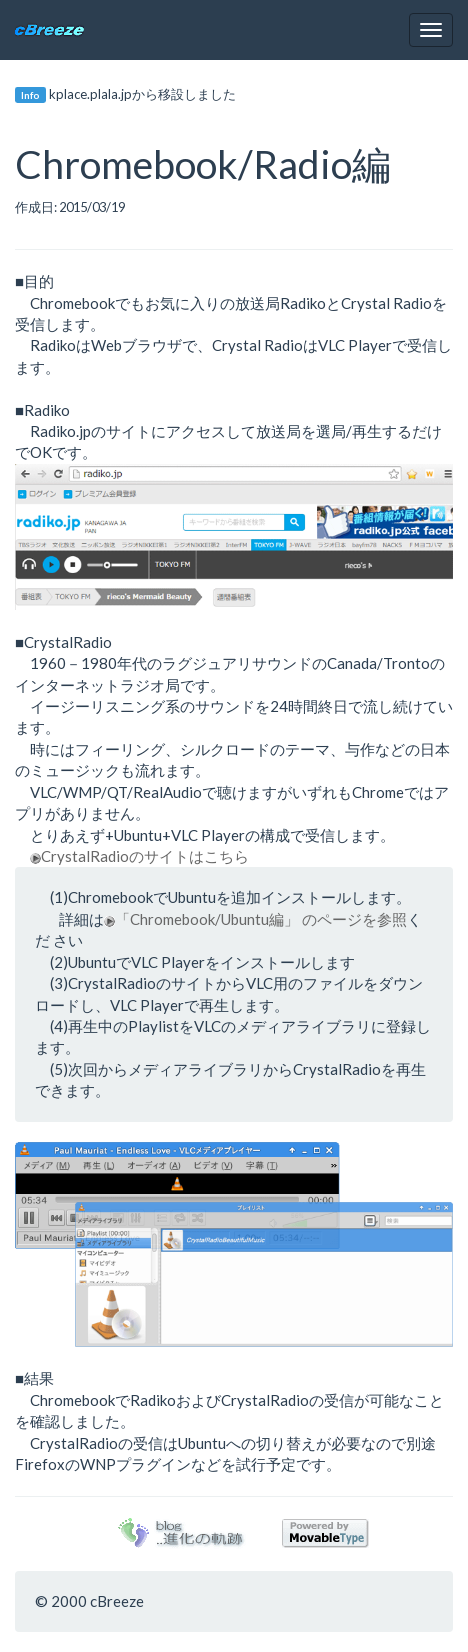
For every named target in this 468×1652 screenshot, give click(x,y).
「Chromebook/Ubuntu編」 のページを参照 (255, 919)
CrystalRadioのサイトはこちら (139, 856)
